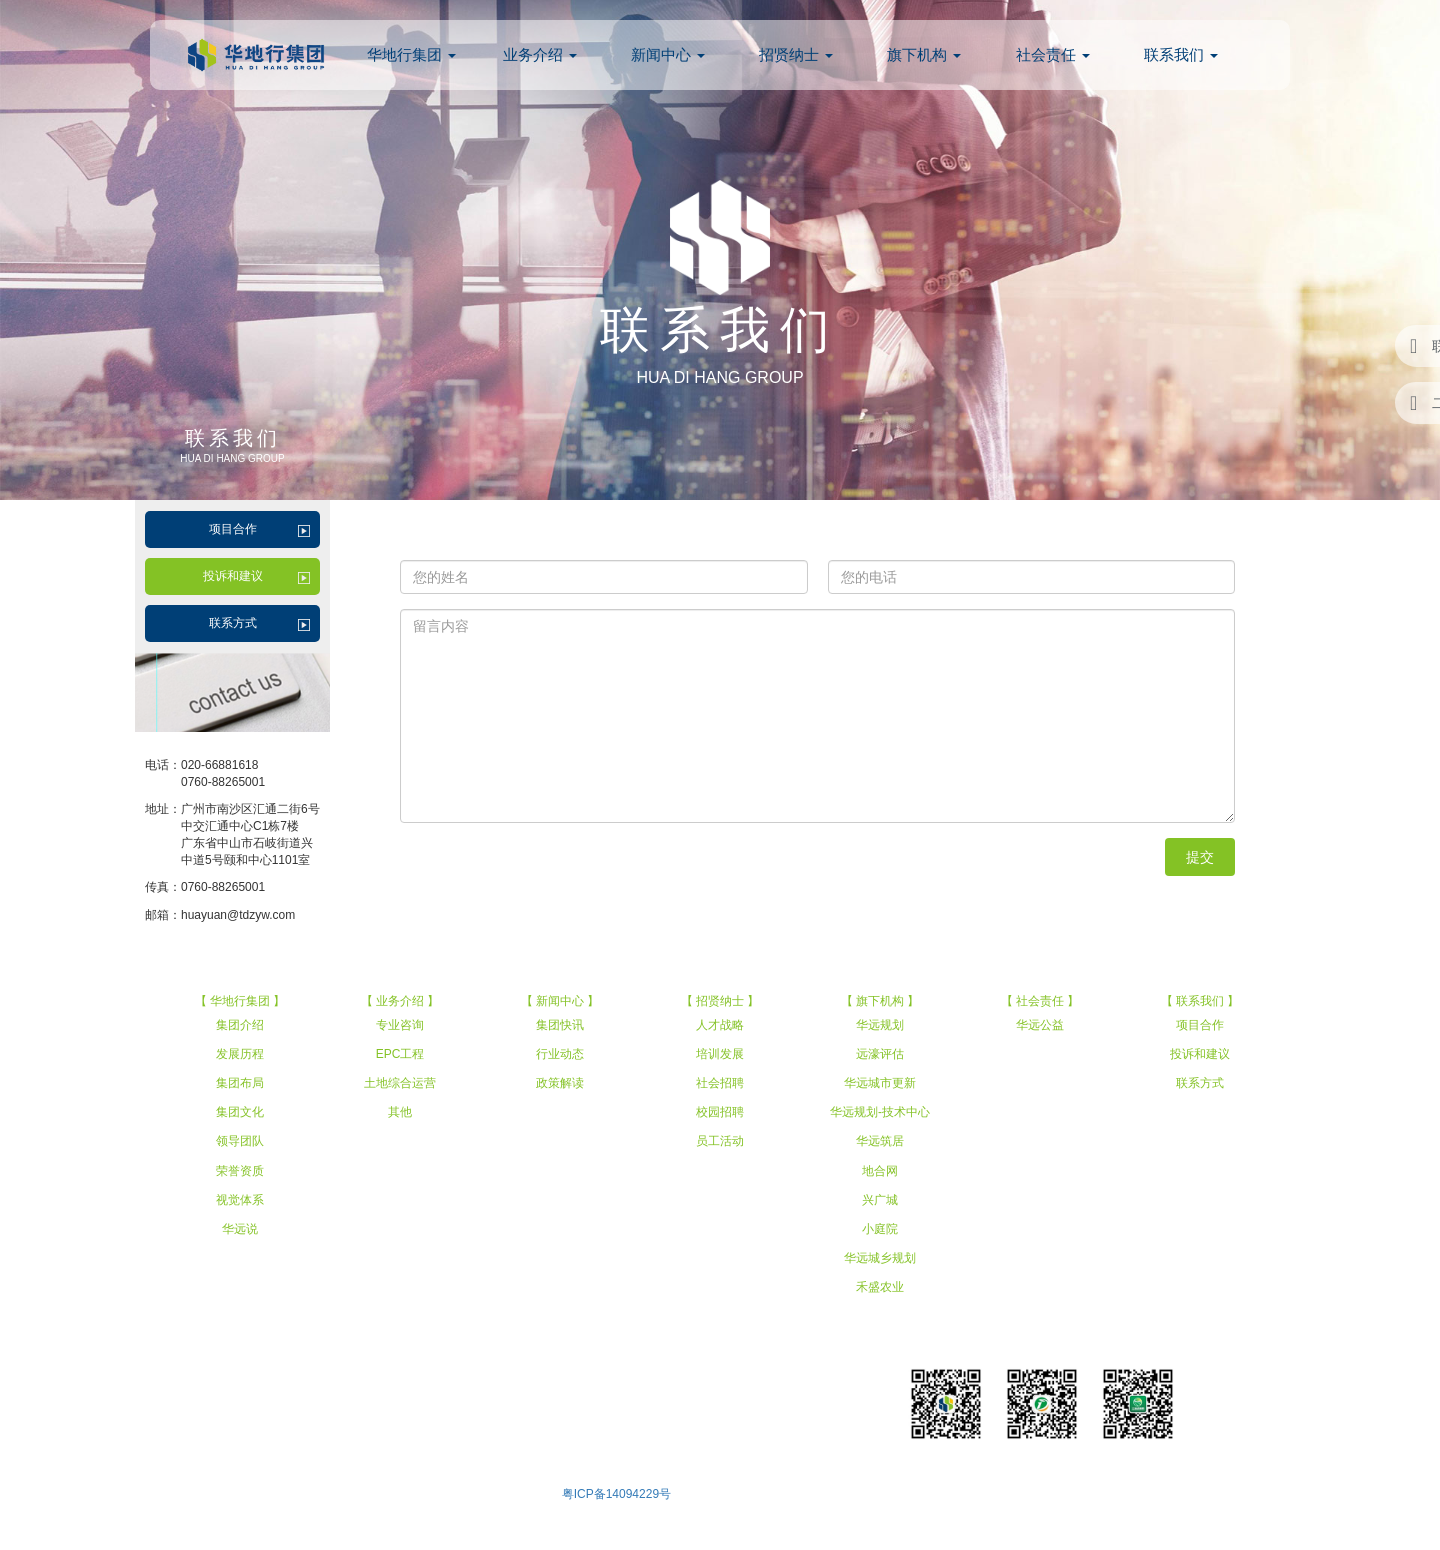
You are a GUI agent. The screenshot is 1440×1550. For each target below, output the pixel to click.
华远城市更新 (880, 1083)
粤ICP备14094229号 (616, 1494)
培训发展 (720, 1054)
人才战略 (720, 1025)
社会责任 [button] (1053, 54)
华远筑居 (880, 1141)
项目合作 (233, 529)
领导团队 (240, 1141)
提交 (1200, 857)
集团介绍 (240, 1025)
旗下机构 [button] (924, 54)
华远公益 (1040, 1025)
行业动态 (560, 1054)
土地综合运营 (400, 1083)
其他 (400, 1112)
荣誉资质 (240, 1171)
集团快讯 (560, 1025)
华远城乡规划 (880, 1258)
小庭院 (880, 1229)
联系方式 (233, 623)
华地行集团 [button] (411, 54)
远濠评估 (880, 1054)
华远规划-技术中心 (880, 1112)
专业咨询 (400, 1025)
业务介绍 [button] (540, 54)
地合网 (880, 1171)
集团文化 (240, 1112)
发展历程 (240, 1054)
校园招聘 (720, 1112)
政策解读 (560, 1083)
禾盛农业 (880, 1287)
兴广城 (880, 1200)
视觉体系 (240, 1200)
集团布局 (240, 1083)
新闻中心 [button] (668, 54)
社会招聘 (720, 1083)
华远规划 (880, 1025)
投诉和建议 (233, 576)
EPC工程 (400, 1054)
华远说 (240, 1229)
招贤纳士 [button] (796, 54)
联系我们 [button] (1181, 54)
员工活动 (720, 1141)
